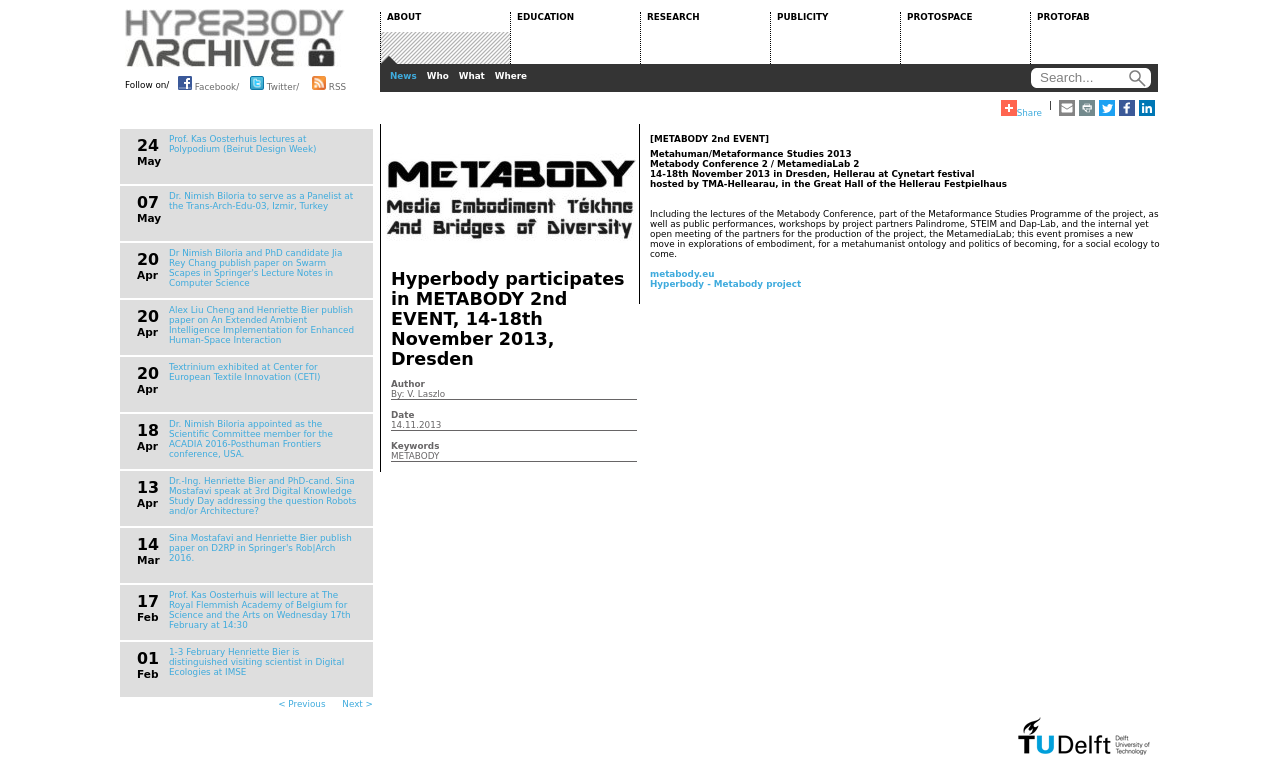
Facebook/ (208, 83)
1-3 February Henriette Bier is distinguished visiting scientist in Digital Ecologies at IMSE (256, 662)
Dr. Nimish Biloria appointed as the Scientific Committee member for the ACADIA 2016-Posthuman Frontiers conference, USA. (251, 439)
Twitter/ (274, 83)
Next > (357, 704)
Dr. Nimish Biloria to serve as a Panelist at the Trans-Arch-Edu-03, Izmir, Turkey (261, 201)
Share (1021, 109)
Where (511, 76)
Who (438, 76)
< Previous (301, 704)
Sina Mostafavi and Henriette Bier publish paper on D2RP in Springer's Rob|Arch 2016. (260, 548)
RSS (329, 83)
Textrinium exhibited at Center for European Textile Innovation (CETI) (245, 372)
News (403, 76)
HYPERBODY (235, 38)
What (472, 76)
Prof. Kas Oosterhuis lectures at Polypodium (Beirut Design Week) (242, 144)
